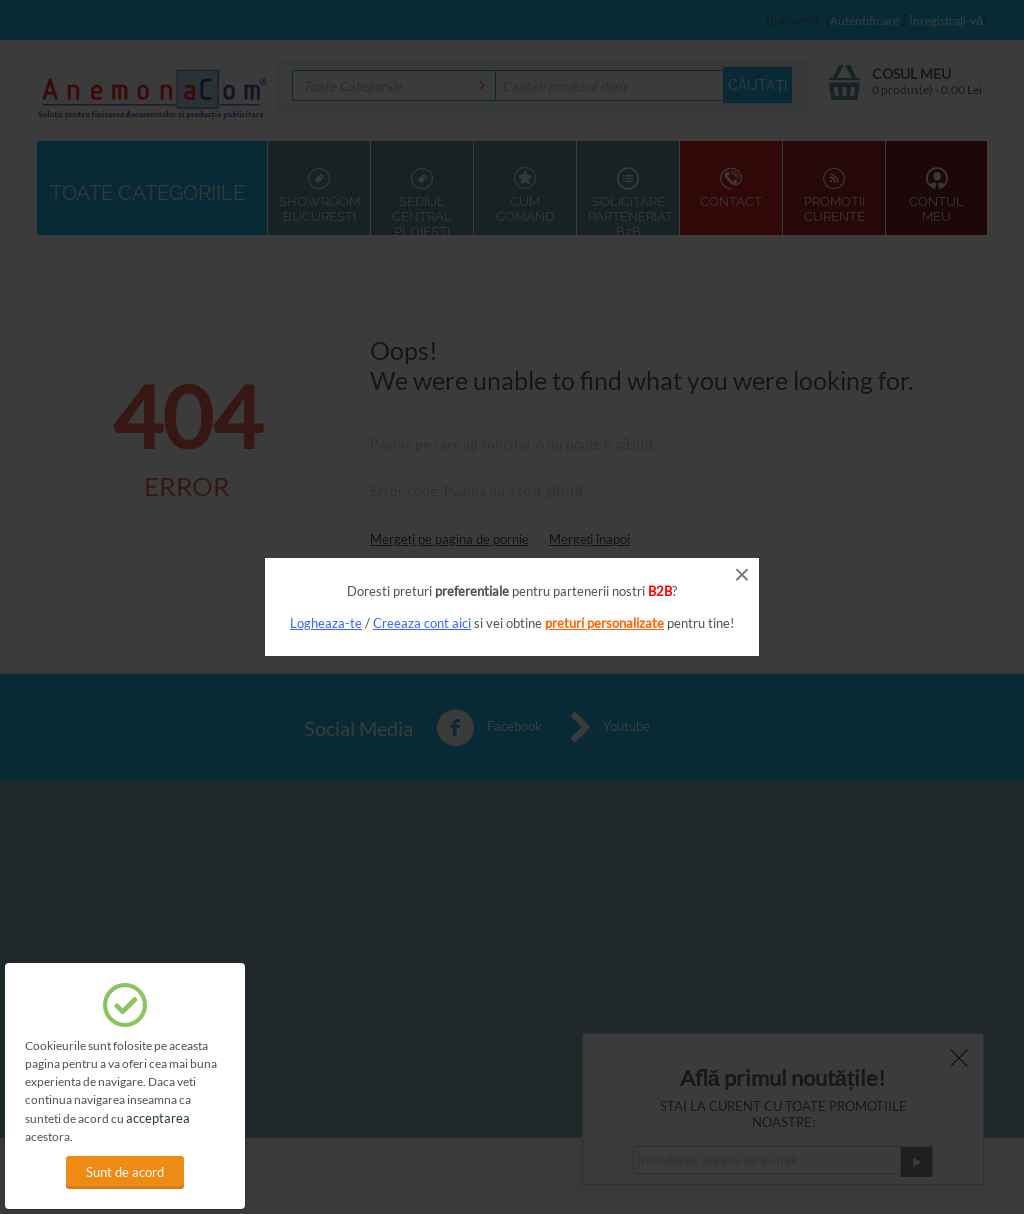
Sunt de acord (125, 1172)
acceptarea (158, 1118)
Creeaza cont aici (422, 623)
